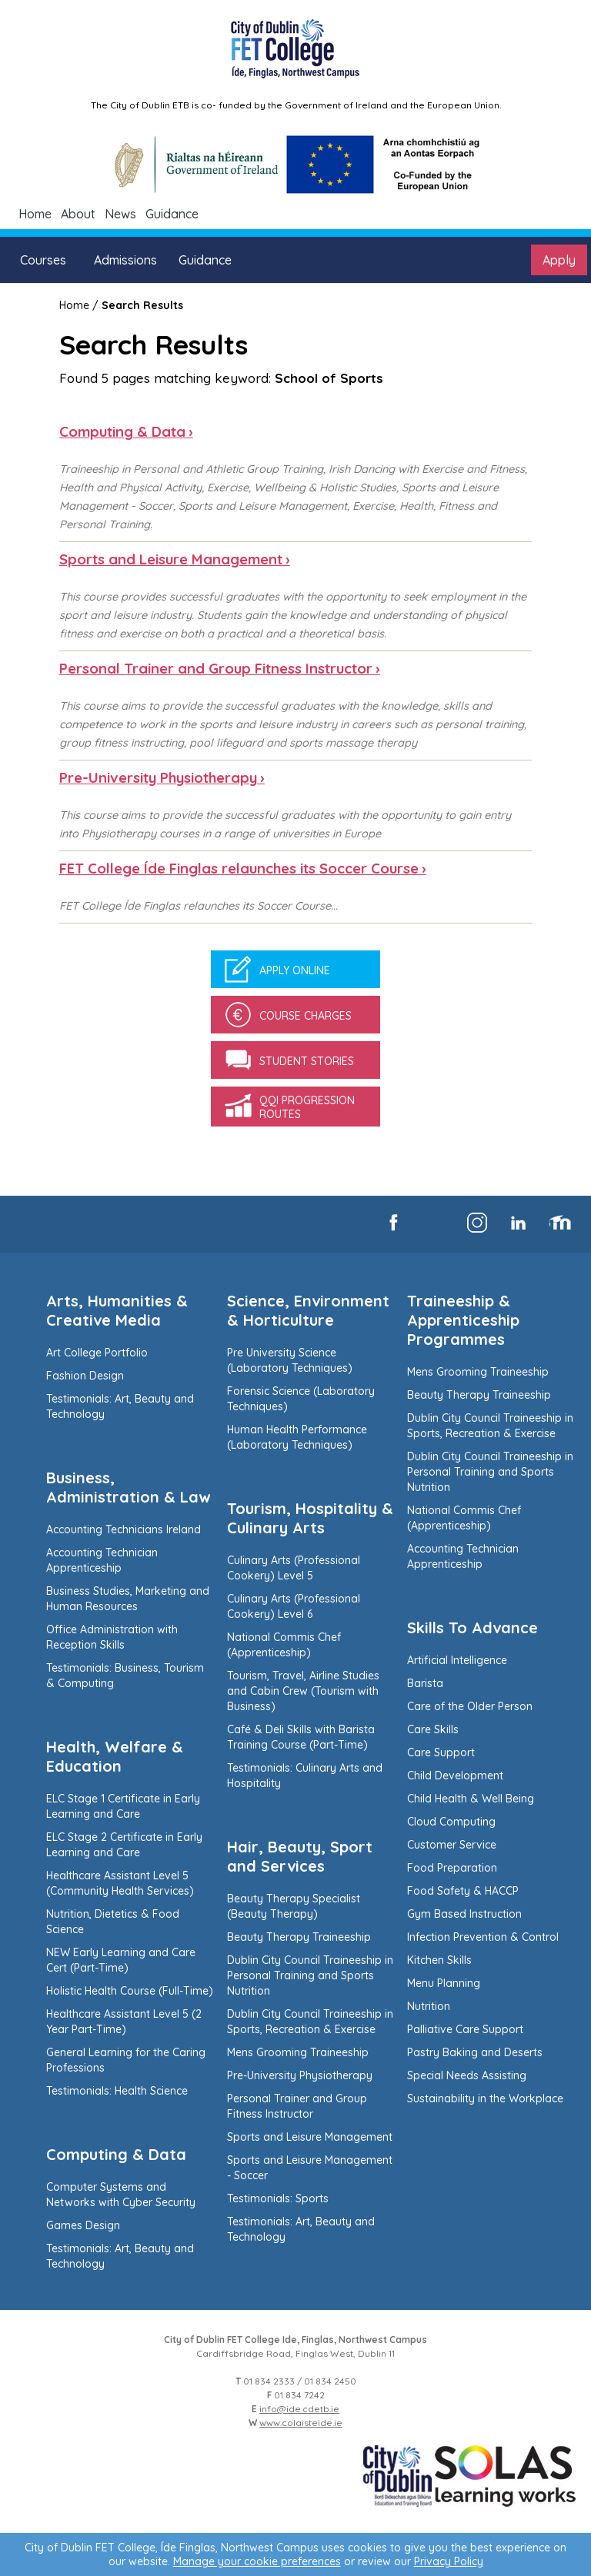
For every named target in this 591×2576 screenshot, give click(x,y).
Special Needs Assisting (466, 2075)
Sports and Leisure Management (309, 2137)
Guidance (172, 213)
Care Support (441, 1752)
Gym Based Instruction (464, 1914)
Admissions (125, 260)
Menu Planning (443, 1983)
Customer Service (451, 1845)
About (78, 213)
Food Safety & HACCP (463, 1891)
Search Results (142, 305)
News (120, 213)
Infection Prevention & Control (483, 1937)
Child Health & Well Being (470, 1799)
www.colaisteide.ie (300, 2422)
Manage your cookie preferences (257, 2561)
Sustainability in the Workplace (485, 2098)
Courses (43, 260)
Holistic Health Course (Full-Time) (129, 1991)
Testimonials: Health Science (117, 2091)
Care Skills (433, 1729)
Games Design (83, 2225)
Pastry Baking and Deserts (475, 2052)
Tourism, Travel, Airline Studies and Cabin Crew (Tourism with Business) (303, 1691)
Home (35, 213)
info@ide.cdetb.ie (299, 2409)
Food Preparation (452, 1868)
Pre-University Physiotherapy (299, 2075)
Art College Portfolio (97, 1353)
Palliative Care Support (465, 2029)
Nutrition (428, 2006)
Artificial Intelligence (457, 1660)
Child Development (455, 1775)
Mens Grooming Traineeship (298, 2052)
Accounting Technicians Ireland (123, 1529)
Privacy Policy (448, 2561)
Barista (425, 1683)
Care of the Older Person (470, 1706)
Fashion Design (85, 1376)
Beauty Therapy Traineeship (299, 1937)
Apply (559, 260)
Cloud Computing (451, 1822)
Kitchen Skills (439, 1960)
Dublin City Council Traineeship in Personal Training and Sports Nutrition (310, 1975)
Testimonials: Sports (278, 2198)
